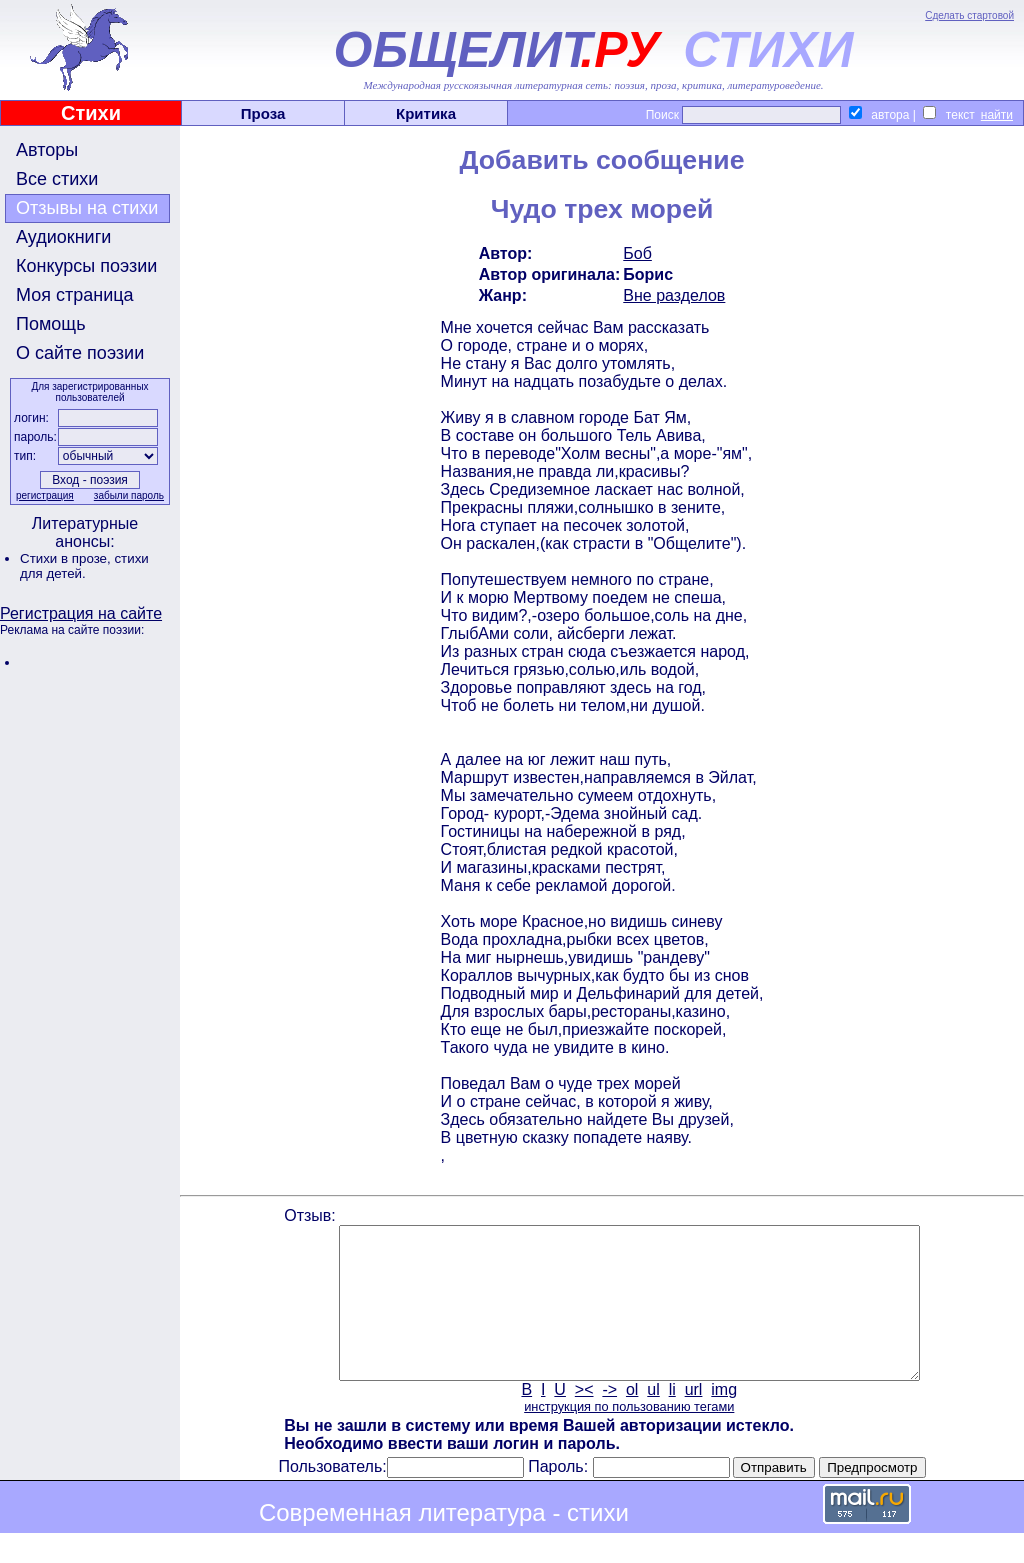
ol (632, 1419)
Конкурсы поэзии (86, 266)
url (694, 1419)
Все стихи (57, 179)
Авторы (47, 150)
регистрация (45, 495)
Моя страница (75, 295)
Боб (637, 253)
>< (584, 1419)
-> (609, 1419)
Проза (263, 113)
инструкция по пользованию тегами (629, 1436)
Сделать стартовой (969, 15)
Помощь (51, 324)
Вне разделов (674, 295)
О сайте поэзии (80, 353)
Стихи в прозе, (67, 558)
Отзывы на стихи (87, 208)
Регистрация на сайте (81, 613)
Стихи (91, 113)
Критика (426, 113)
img (724, 1419)
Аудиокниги (63, 237)
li (672, 1419)
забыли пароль (129, 495)
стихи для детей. (84, 566)
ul (653, 1419)
